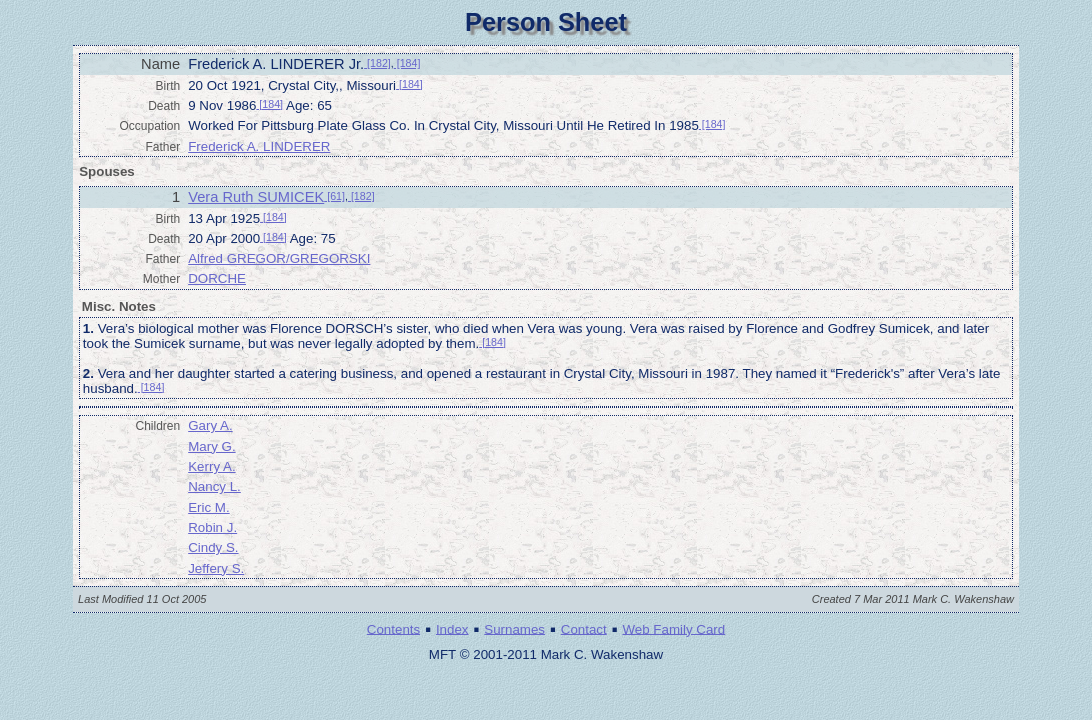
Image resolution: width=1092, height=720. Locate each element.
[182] (377, 63)
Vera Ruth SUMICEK (256, 197)
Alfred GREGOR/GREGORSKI (279, 258)
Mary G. (211, 446)
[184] (407, 63)
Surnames (514, 628)
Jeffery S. (216, 568)
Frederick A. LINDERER (259, 146)
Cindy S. (213, 547)
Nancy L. (214, 486)
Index (452, 628)
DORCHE (217, 278)
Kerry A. (211, 466)
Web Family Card (673, 628)
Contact (584, 628)
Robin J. (212, 527)
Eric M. (208, 507)
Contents (393, 628)
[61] (334, 196)
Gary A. (210, 425)
